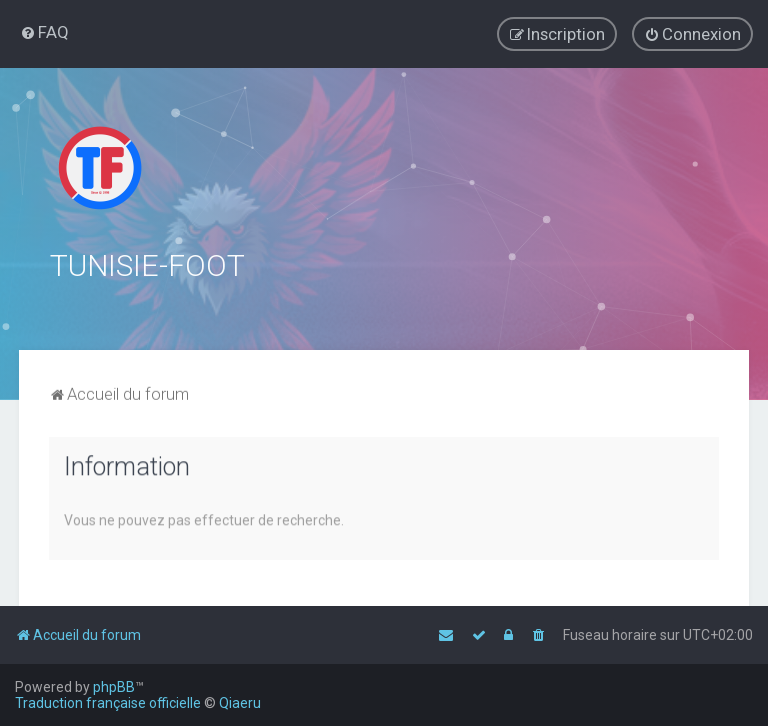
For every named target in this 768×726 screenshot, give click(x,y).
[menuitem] (44, 32)
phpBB (114, 687)
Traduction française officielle (108, 703)
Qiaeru (240, 703)
